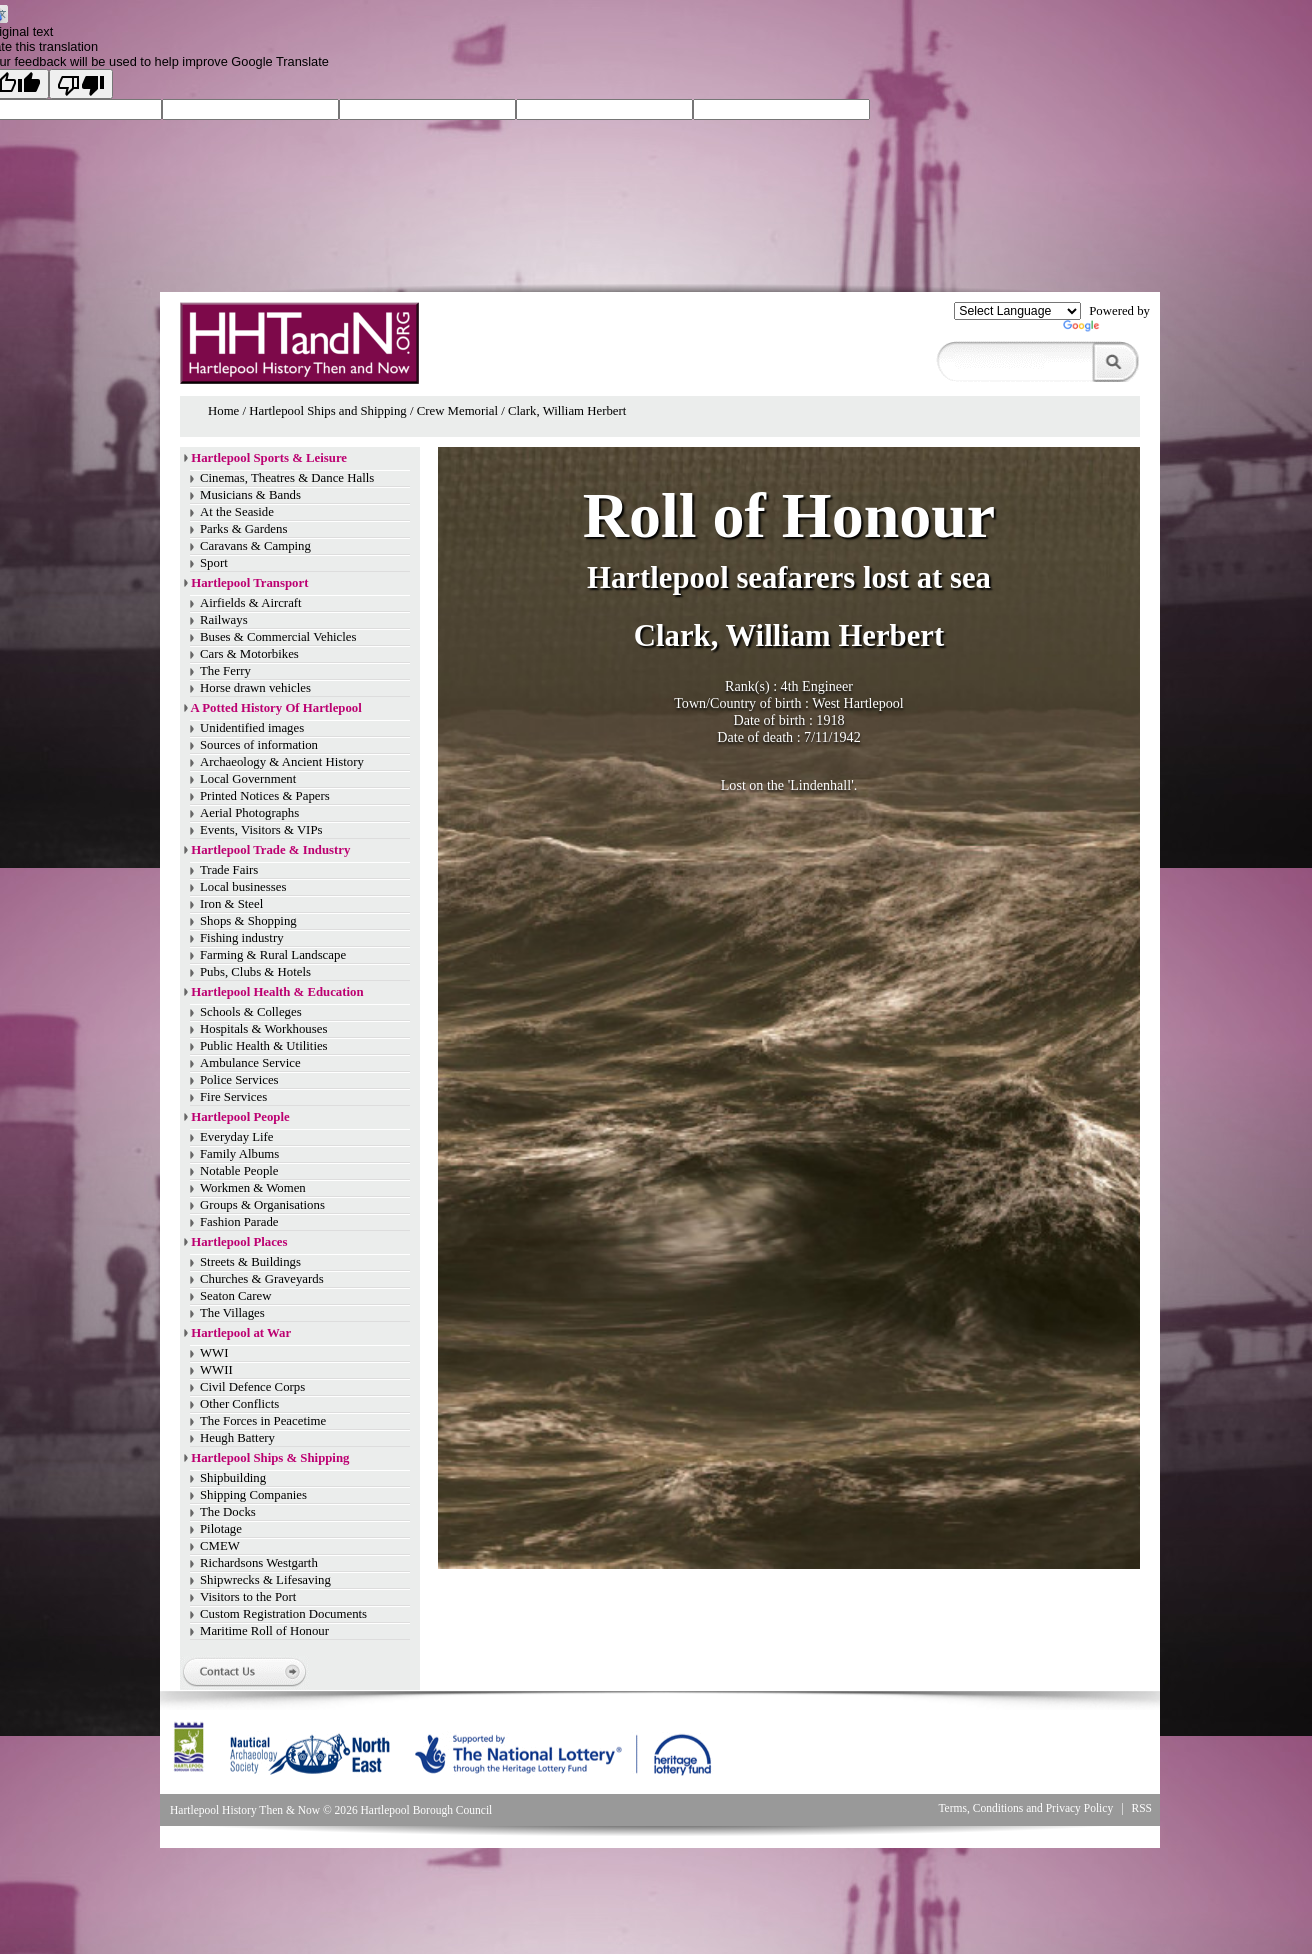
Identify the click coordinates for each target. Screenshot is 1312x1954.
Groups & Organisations (262, 1205)
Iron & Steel (231, 904)
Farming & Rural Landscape (273, 955)
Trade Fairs (229, 870)
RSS (1142, 1808)
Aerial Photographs (249, 813)
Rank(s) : (753, 686)
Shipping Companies (253, 1495)
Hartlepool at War (241, 1333)
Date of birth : (774, 720)
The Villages (232, 1313)
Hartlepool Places (239, 1242)
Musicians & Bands (250, 495)
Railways (224, 620)
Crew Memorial (457, 411)
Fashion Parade (239, 1222)
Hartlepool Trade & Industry (270, 850)
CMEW (220, 1546)
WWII (216, 1370)
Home (223, 411)
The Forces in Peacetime (263, 1421)
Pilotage (221, 1529)
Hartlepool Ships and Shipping (327, 411)
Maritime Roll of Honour (264, 1631)
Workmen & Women (253, 1188)
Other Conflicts (239, 1404)
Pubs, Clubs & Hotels (255, 972)
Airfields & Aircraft (251, 603)
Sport (214, 563)
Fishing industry (242, 938)
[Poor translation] (81, 84)
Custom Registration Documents (283, 1614)
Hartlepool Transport (249, 583)
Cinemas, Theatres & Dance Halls (287, 478)
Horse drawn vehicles (255, 688)
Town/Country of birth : (743, 703)
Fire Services (233, 1097)
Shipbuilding (233, 1478)
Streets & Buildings (250, 1262)
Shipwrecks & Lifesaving (265, 1580)
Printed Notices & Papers (265, 796)
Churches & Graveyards (262, 1279)
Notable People (239, 1171)
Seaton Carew (235, 1296)
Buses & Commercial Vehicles (278, 637)
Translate (1106, 330)
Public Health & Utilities (264, 1046)
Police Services (239, 1080)
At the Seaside (237, 512)
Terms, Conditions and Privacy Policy (1025, 1808)
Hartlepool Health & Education (277, 992)
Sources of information (259, 745)
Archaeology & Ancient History (282, 762)
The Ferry (225, 671)
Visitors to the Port (248, 1597)
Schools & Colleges (251, 1012)
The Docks (228, 1512)
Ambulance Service (250, 1063)
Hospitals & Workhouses (263, 1029)
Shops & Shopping (248, 921)
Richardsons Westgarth (259, 1563)
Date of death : (760, 737)
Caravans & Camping (255, 546)
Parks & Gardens (243, 529)
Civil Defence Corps (252, 1387)
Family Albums (239, 1154)
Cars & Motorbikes (249, 654)
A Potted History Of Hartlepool (276, 708)
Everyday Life (237, 1137)
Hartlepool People (240, 1117)
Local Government (248, 779)
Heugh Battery (237, 1438)
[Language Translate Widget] (1017, 311)
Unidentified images (252, 728)
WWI (214, 1353)
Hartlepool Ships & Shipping (270, 1458)
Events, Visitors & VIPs (261, 830)
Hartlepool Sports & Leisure (269, 458)
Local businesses (243, 887)
